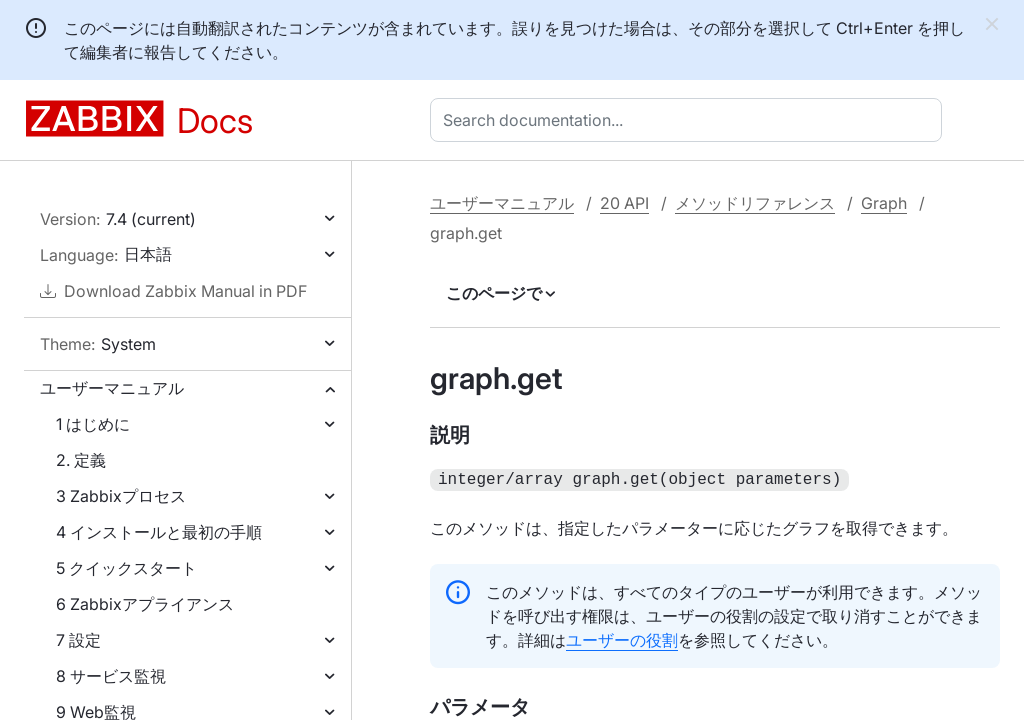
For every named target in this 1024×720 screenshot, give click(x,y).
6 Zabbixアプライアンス (145, 604)
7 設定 (78, 640)
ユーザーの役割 (622, 638)
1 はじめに (93, 424)
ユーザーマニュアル (112, 388)
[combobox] (690, 120)
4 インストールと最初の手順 (159, 532)
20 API (624, 203)
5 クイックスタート (126, 568)
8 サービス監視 (111, 676)
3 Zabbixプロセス (121, 496)
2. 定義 (81, 460)
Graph (884, 203)
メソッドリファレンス (755, 203)
